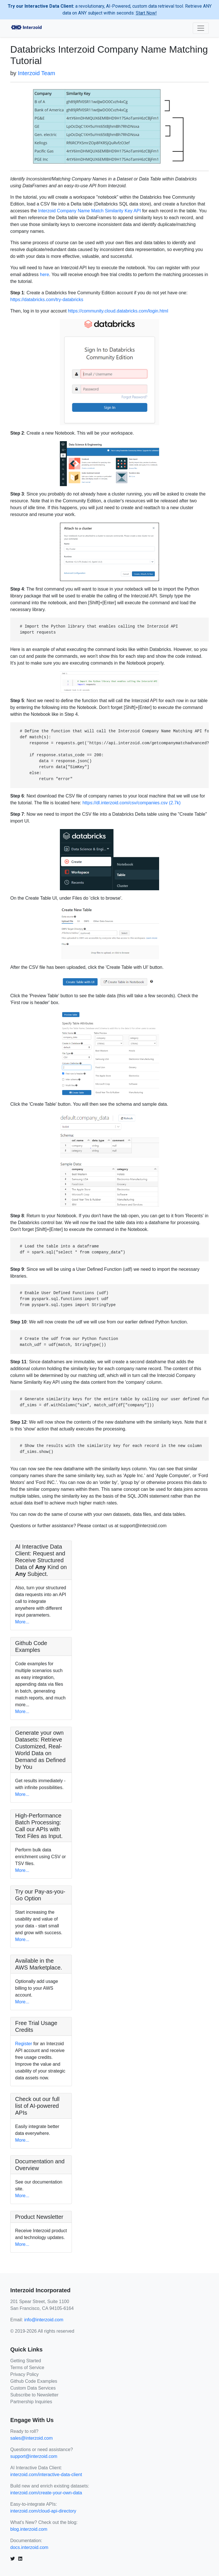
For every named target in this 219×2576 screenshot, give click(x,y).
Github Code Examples (33, 2381)
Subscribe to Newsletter (34, 2394)
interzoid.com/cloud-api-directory (43, 2511)
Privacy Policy (24, 2374)
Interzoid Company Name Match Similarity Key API (89, 210)
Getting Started (25, 2360)
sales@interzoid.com (31, 2438)
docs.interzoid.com (29, 2547)
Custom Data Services (33, 2388)
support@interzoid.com (33, 2456)
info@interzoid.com (43, 2319)
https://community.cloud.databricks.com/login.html (118, 311)
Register (23, 2043)
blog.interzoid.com (28, 2529)
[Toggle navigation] (201, 28)
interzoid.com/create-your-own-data (46, 2492)
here (44, 274)
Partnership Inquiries (31, 2401)
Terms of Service (27, 2367)
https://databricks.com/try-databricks (46, 299)
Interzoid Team (36, 73)
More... (22, 1621)
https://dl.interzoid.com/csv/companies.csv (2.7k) (131, 802)
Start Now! (146, 13)
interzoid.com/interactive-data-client (46, 2474)
